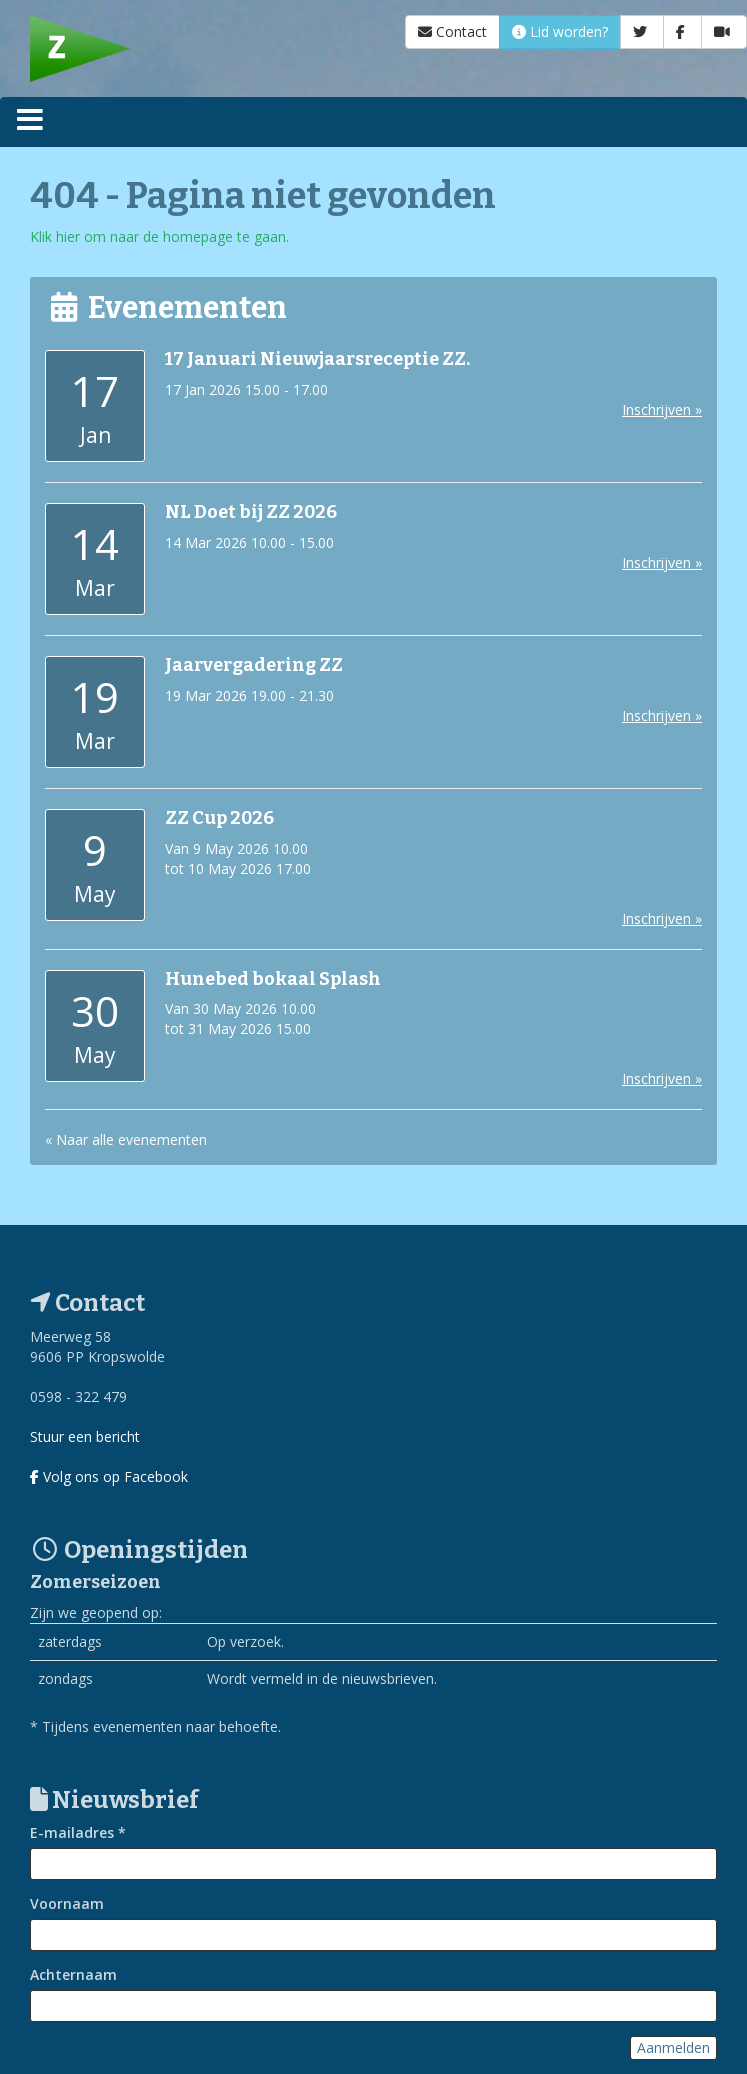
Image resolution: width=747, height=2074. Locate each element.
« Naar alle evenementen (126, 1139)
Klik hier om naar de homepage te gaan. (159, 236)
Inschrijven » (662, 409)
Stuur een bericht (85, 1436)
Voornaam (67, 1903)
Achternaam (73, 1974)
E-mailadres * (78, 1832)
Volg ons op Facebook (109, 1476)
